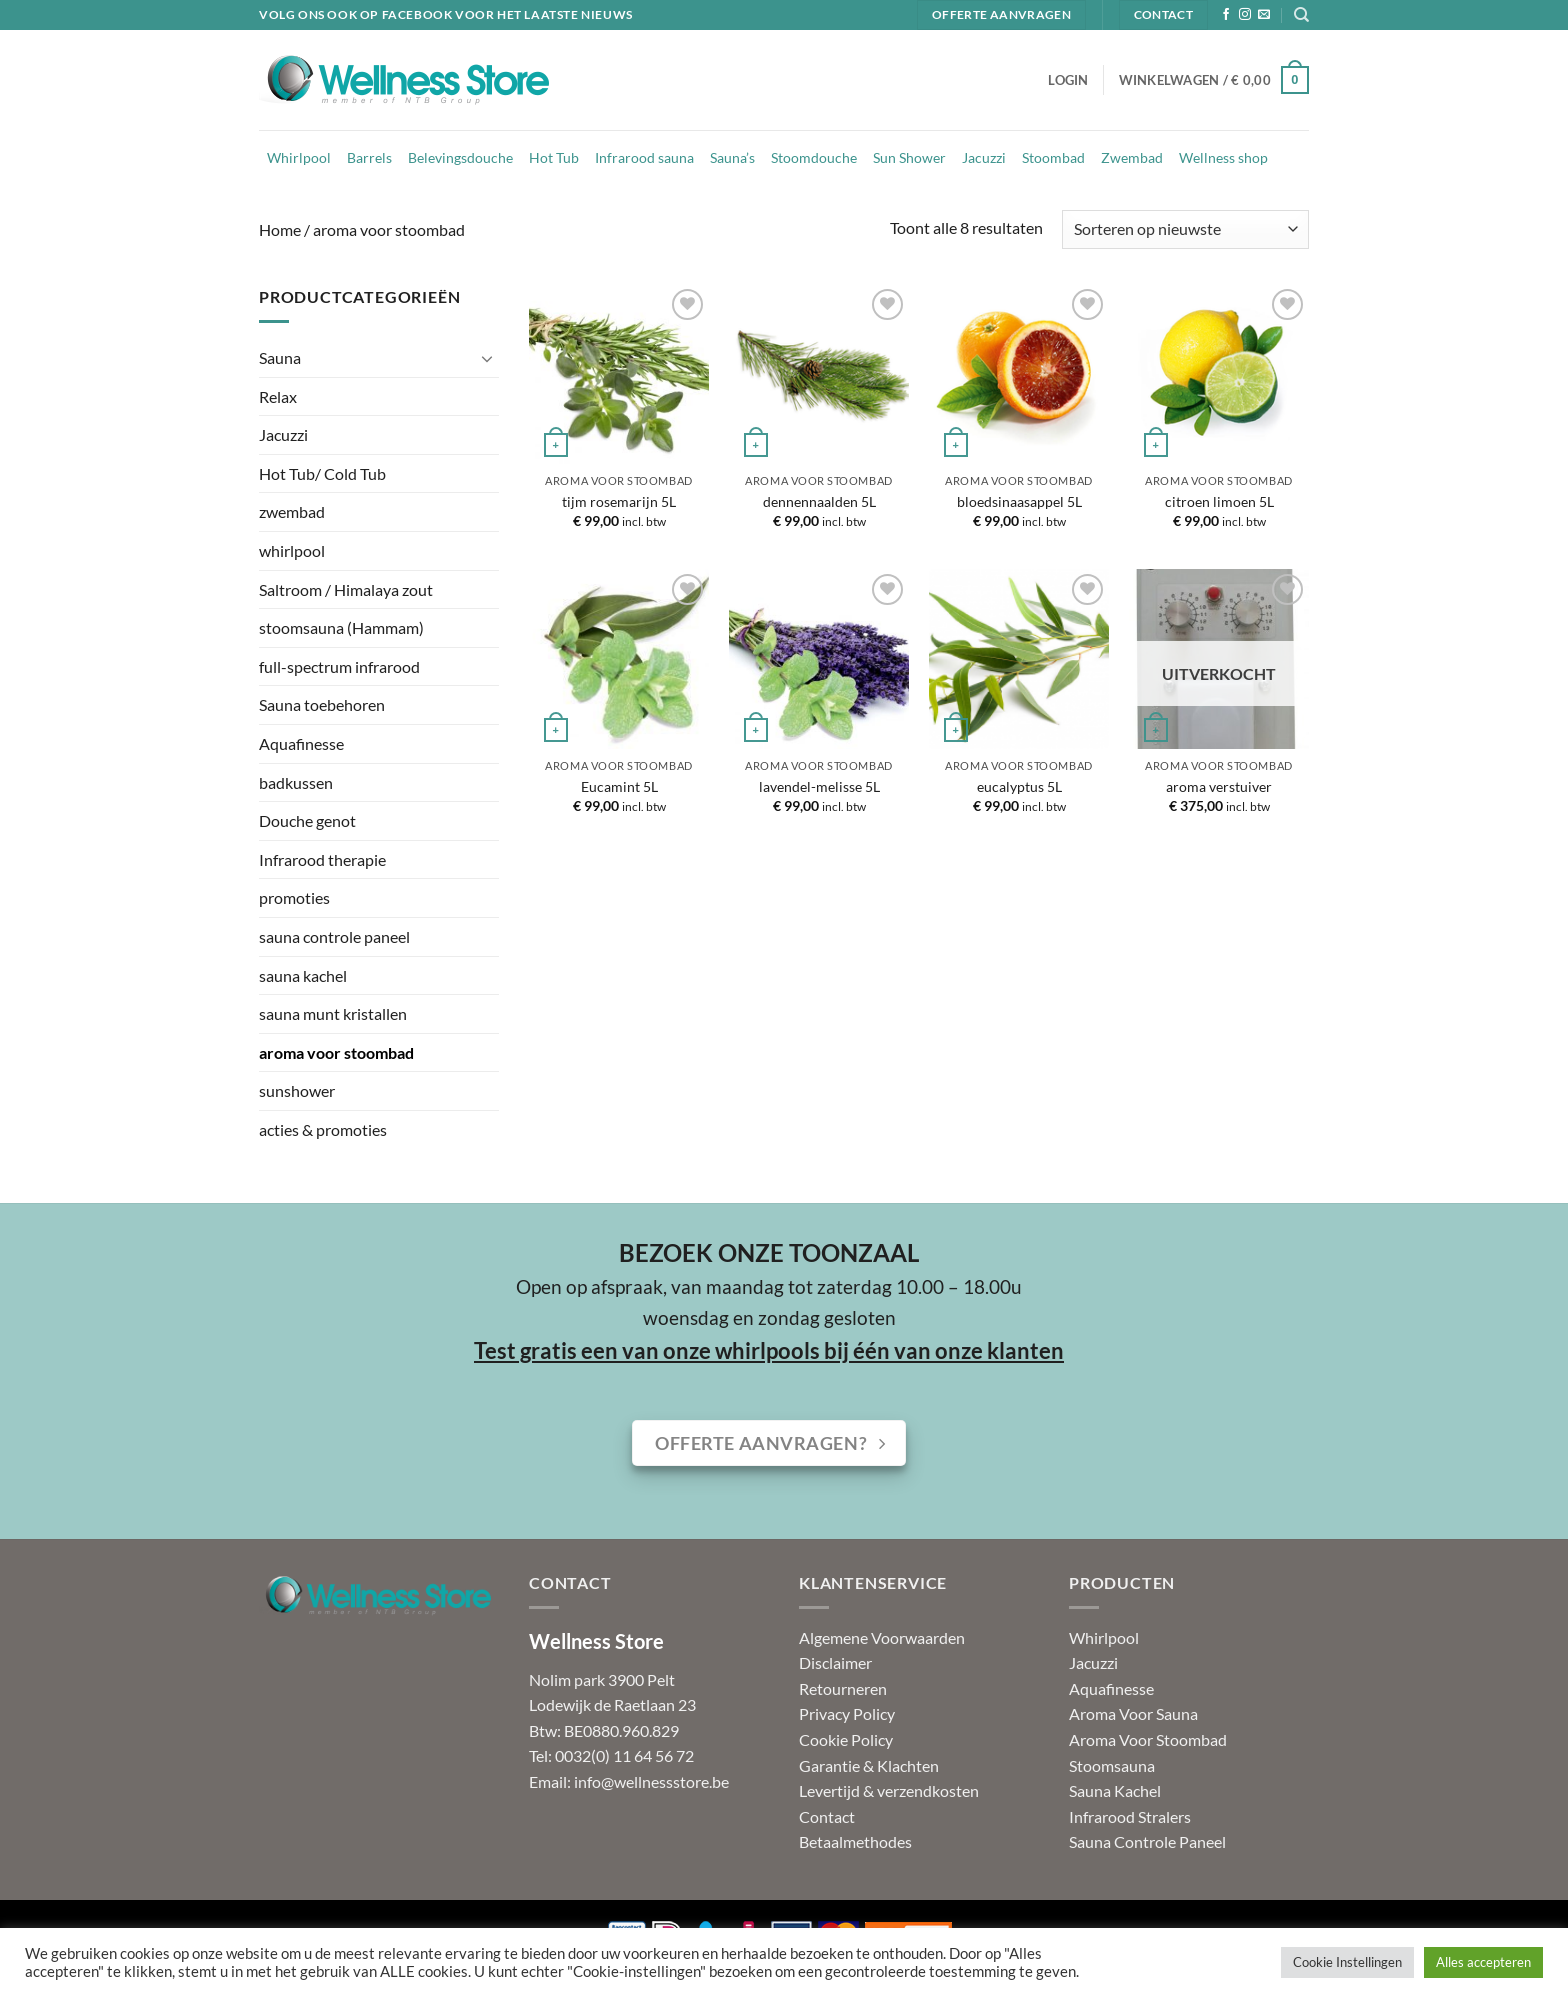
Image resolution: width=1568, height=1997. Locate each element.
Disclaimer (835, 1662)
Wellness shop (1223, 157)
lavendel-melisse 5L (819, 786)
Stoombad (1053, 157)
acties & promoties (323, 1129)
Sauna (280, 357)
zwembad (292, 511)
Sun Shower (909, 157)
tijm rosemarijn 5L (619, 501)
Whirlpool (299, 157)
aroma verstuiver (1219, 786)
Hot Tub (554, 157)
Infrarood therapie (322, 859)
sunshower (297, 1090)
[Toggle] (487, 358)
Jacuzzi (984, 157)
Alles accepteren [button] (1483, 1962)
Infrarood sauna (644, 157)
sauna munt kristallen (333, 1013)
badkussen (296, 782)
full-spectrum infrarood (339, 666)
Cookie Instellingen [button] (1347, 1962)
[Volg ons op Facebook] (1226, 15)
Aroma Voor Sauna (1133, 1713)
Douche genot (307, 820)
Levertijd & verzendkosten (889, 1790)
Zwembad (1132, 157)
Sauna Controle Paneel (1147, 1841)
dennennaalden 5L (819, 501)
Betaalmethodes (855, 1841)
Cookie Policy (846, 1739)
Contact (827, 1816)
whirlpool (292, 550)
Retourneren (843, 1688)
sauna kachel (303, 975)
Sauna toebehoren (322, 704)
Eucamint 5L (619, 786)
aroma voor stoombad (336, 1052)
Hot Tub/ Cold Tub (322, 473)
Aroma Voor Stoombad (1148, 1739)
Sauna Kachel (1115, 1790)
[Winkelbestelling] (1185, 229)
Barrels (369, 157)
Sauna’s (732, 157)
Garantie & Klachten (869, 1765)
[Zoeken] (1301, 15)
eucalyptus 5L (1019, 786)
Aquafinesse (301, 743)
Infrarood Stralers (1130, 1816)
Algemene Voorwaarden (882, 1637)
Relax (278, 396)
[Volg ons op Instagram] (1245, 15)
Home (280, 229)
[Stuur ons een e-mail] (1264, 15)
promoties (294, 897)
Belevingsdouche (460, 157)
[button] (1068, 80)
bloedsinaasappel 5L (1019, 501)
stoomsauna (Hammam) (341, 627)
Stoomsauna (1112, 1765)
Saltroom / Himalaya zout (346, 589)
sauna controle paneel (334, 936)
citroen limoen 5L (1219, 501)
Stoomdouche (814, 157)
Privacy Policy (847, 1713)
